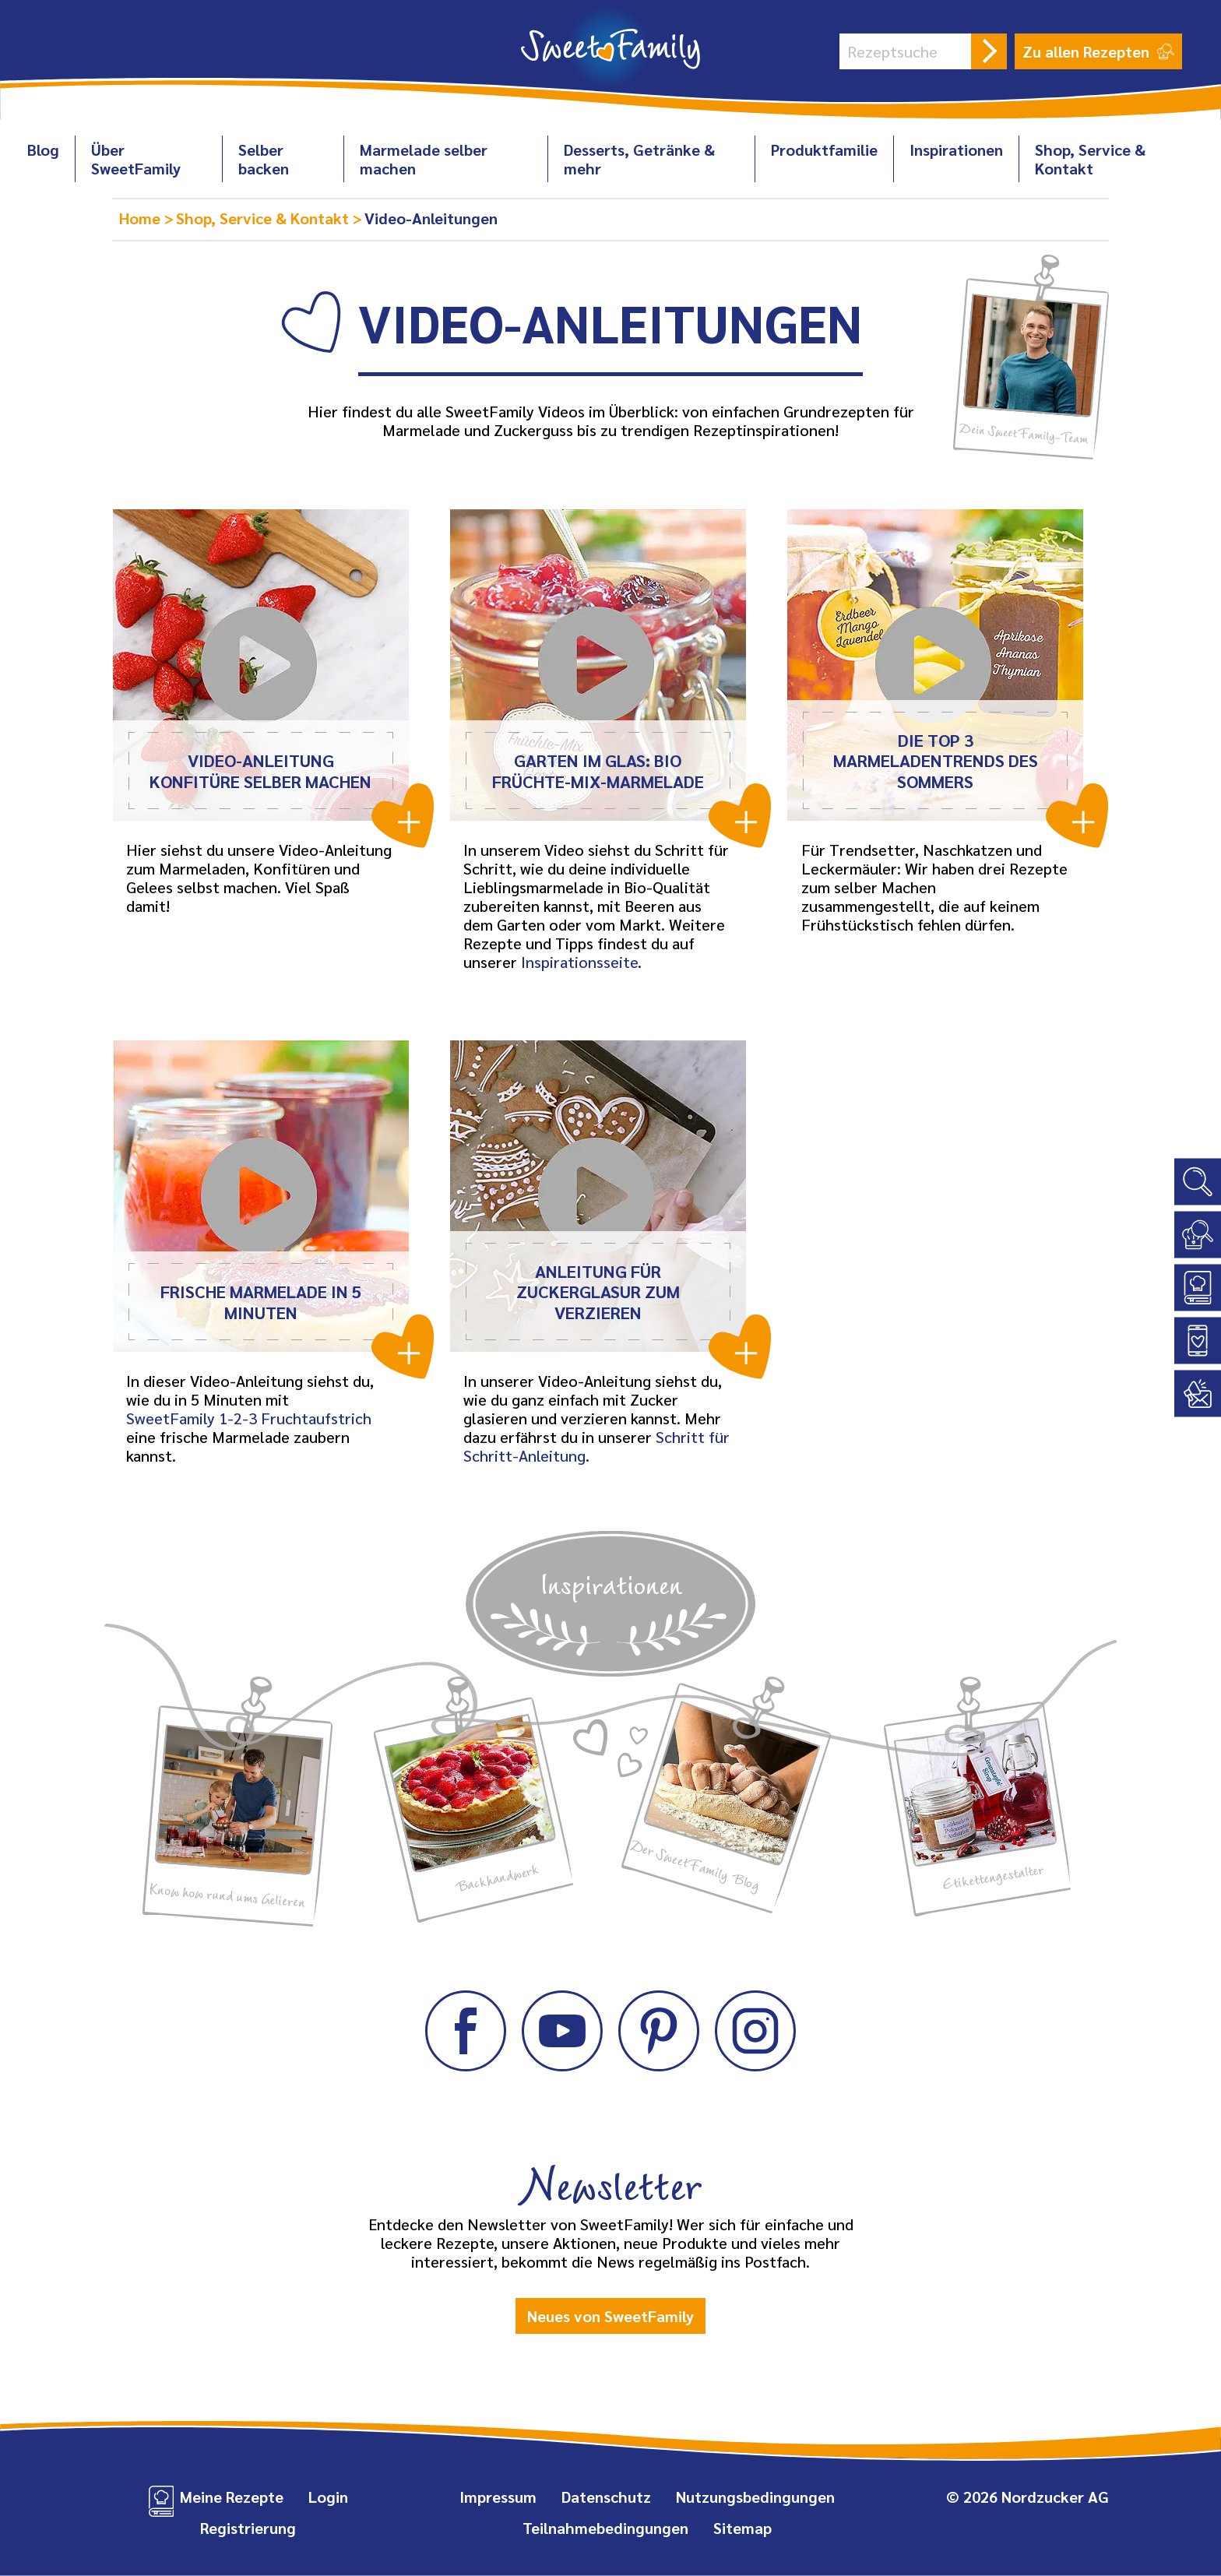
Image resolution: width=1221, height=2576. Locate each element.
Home (141, 218)
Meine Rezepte (231, 2496)
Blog (43, 149)
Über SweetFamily (136, 158)
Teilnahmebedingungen (605, 2527)
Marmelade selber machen (423, 158)
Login (328, 2496)
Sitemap (742, 2527)
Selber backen (263, 158)
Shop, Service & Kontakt (1090, 158)
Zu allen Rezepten (1098, 51)
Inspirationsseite (579, 962)
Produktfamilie (824, 149)
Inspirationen (956, 149)
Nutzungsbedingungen (755, 2496)
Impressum (498, 2496)
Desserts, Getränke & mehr (639, 158)
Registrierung (248, 2527)
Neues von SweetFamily (610, 2316)
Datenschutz (606, 2496)
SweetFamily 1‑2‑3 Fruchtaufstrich (248, 1418)
